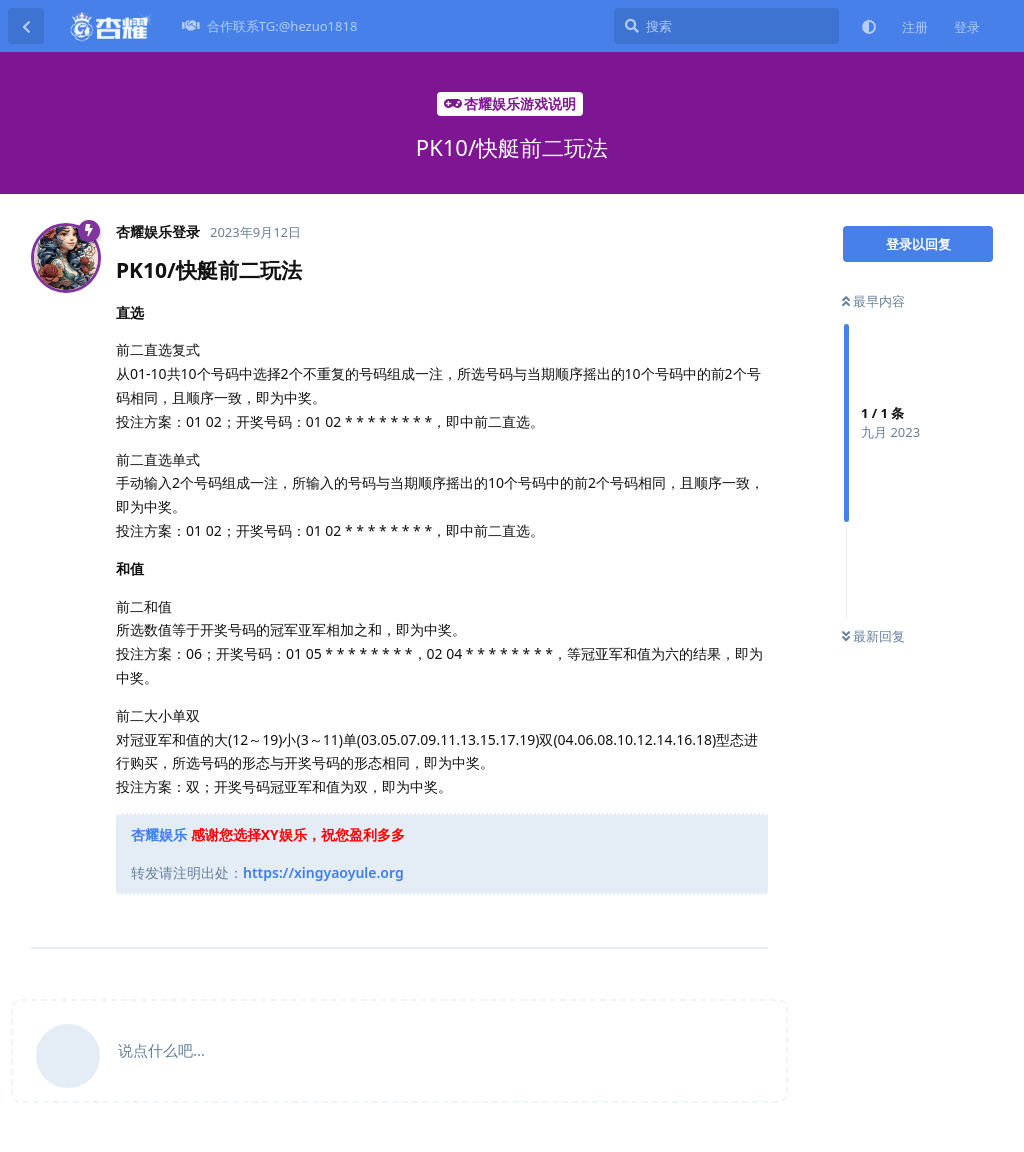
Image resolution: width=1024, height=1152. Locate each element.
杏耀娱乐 (159, 834)
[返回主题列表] (26, 26)
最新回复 (873, 636)
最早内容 (873, 301)
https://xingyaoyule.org (323, 872)
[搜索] (726, 26)
